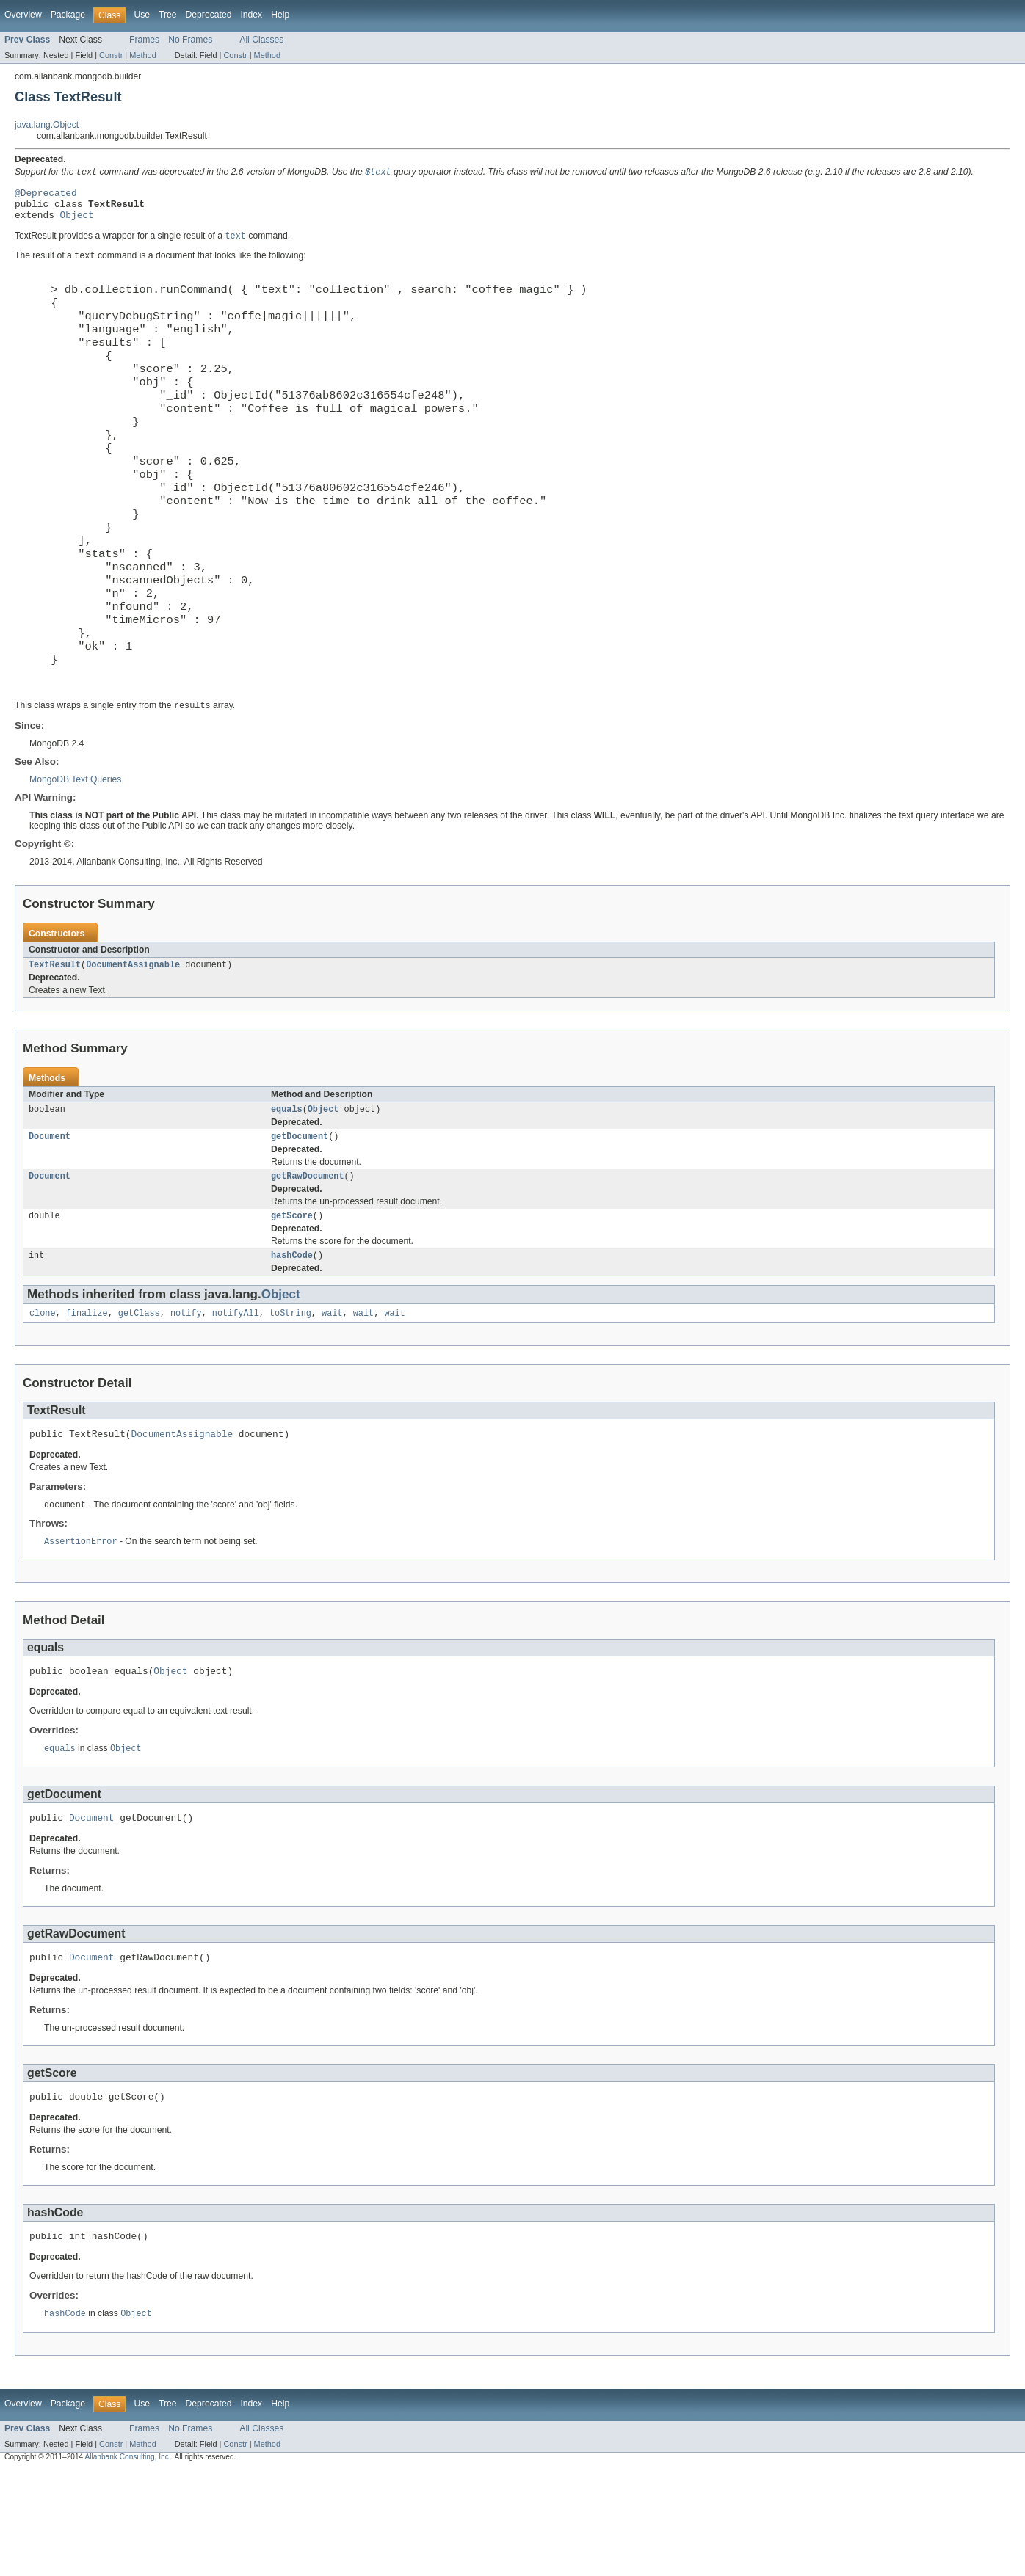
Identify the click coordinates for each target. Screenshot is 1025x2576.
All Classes (261, 39)
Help (280, 15)
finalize (87, 1403)
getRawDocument (307, 1261)
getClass (139, 1403)
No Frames (190, 39)
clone (42, 1403)
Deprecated (209, 15)
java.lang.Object (47, 125)
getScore (292, 1303)
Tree (168, 15)
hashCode (292, 1344)
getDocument (299, 1220)
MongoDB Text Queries (75, 859)
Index (251, 15)
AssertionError (80, 1635)
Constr (111, 55)
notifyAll (235, 1403)
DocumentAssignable (133, 1046)
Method (142, 55)
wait (332, 1403)
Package (68, 15)
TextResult (55, 1046)
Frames (144, 39)
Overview (23, 15)
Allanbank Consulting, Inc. (127, 2563)
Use (142, 15)
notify (186, 1403)
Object (77, 221)
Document (49, 1220)
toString (290, 1403)
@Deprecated (46, 195)
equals (287, 1192)
